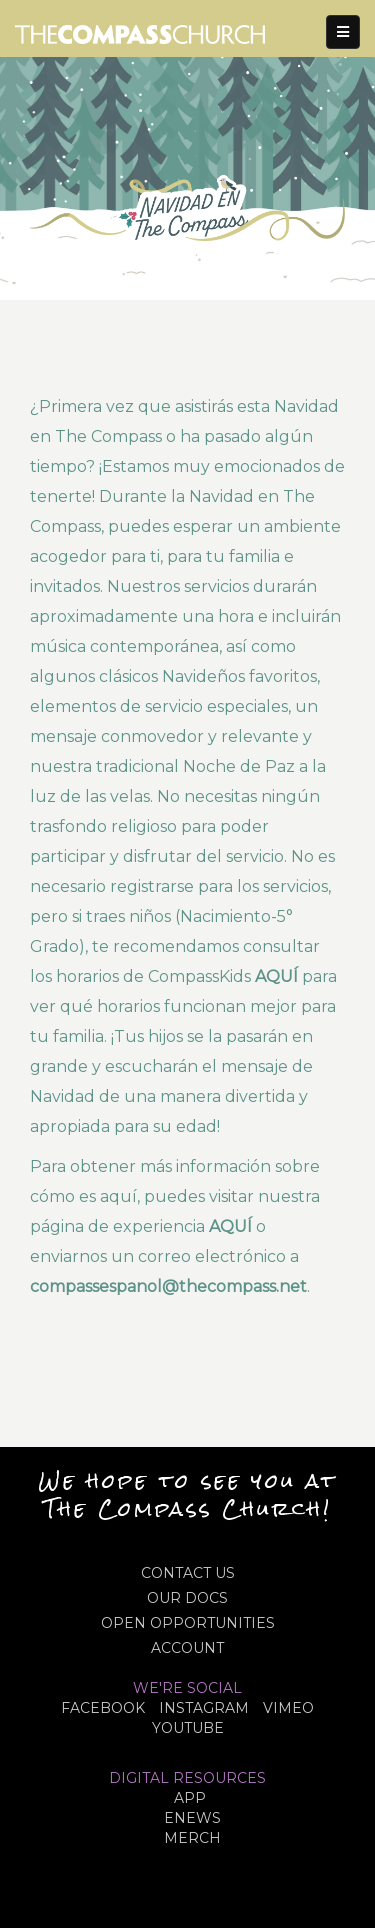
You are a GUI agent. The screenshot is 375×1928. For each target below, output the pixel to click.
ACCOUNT (187, 1648)
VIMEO (288, 1708)
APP (190, 1798)
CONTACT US (188, 1573)
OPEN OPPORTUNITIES (188, 1623)
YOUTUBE (188, 1728)
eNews (192, 1818)
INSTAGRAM (204, 1708)
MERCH (192, 1838)
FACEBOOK (103, 1708)
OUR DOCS (187, 1598)
